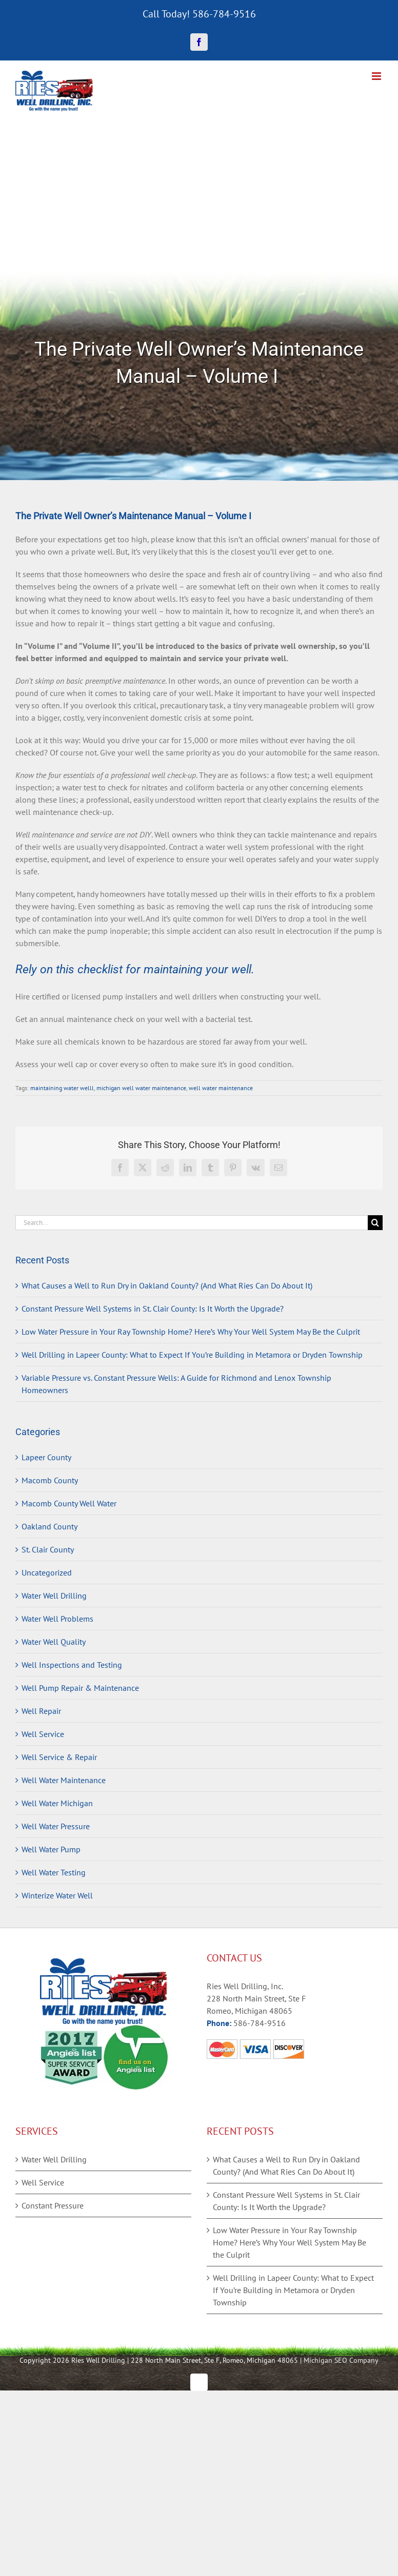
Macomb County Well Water (69, 1503)
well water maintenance (221, 1088)
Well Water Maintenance (64, 1780)
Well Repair (41, 1711)
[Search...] (191, 1222)
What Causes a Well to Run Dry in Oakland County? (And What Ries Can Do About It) (167, 1285)
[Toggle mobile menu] (377, 76)
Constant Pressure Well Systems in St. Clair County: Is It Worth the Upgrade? (153, 1308)
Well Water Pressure (56, 1826)
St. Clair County (48, 1549)
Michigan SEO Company (341, 2360)
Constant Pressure (53, 2205)
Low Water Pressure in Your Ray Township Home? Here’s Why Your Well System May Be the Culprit (191, 1331)
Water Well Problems (57, 1618)
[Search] (375, 1222)
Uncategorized (47, 1572)
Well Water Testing (54, 1872)
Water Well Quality (54, 1642)
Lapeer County (46, 1457)
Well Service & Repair (59, 1757)
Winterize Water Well (57, 1895)
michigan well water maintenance (141, 1088)
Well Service (43, 1734)
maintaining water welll (62, 1088)
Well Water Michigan (57, 1803)
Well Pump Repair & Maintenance (80, 1688)
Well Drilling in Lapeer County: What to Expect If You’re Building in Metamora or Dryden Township (192, 1355)
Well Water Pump (51, 1849)
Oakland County (49, 1526)
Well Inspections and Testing (72, 1665)
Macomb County (50, 1480)
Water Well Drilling (54, 1595)
